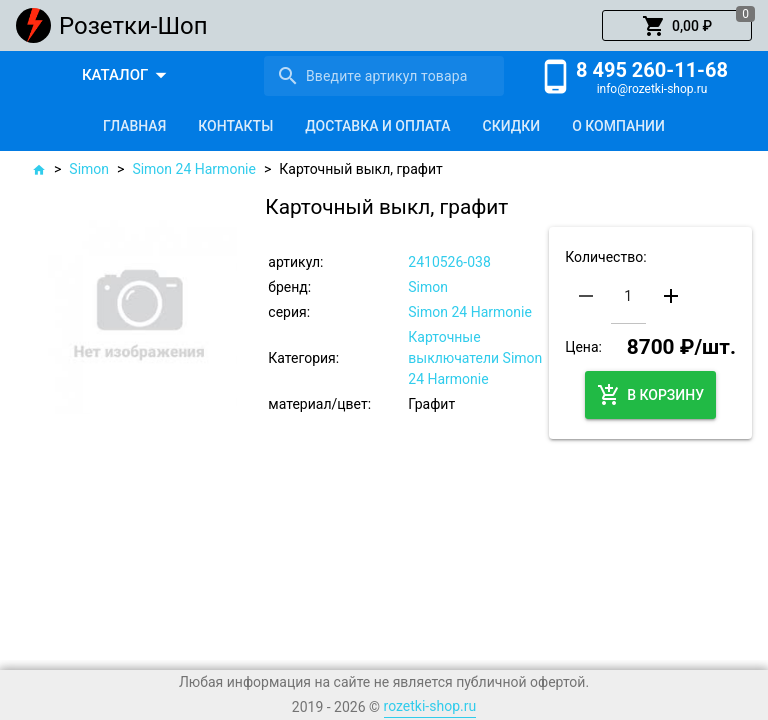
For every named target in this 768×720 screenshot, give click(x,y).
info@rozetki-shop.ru (652, 89)
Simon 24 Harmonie (194, 169)
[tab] (134, 126)
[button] (677, 26)
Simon (89, 169)
